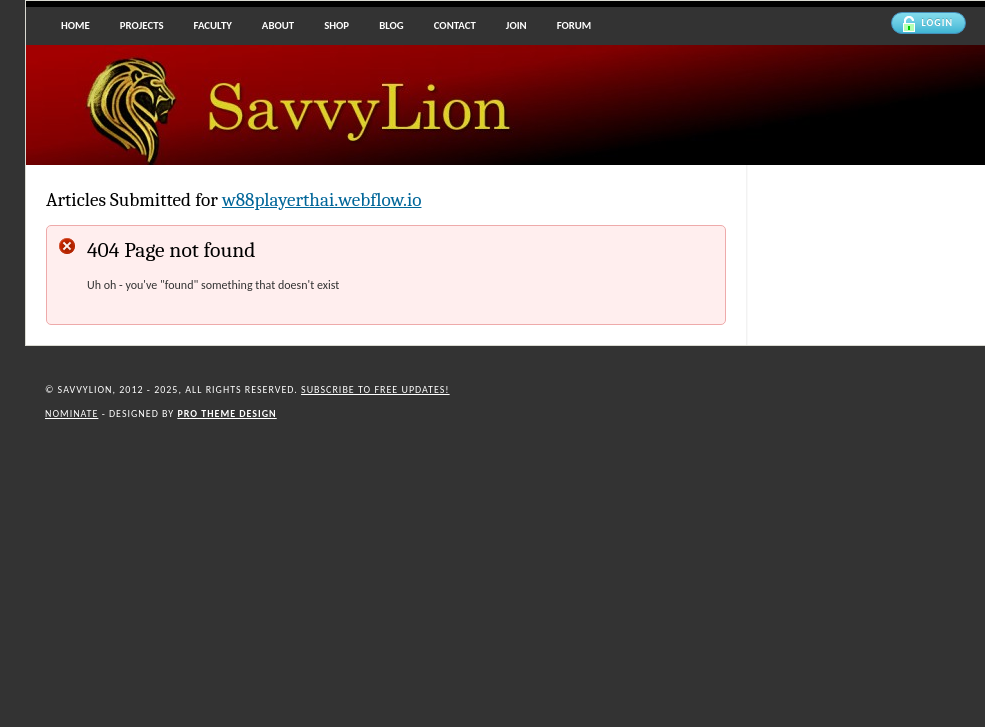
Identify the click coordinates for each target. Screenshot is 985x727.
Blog (391, 25)
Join (516, 25)
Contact (455, 25)
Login (928, 24)
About (278, 25)
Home (75, 25)
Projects (142, 25)
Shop (336, 25)
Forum (574, 25)
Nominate (71, 413)
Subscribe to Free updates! (375, 389)
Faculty (213, 25)
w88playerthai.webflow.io (322, 200)
